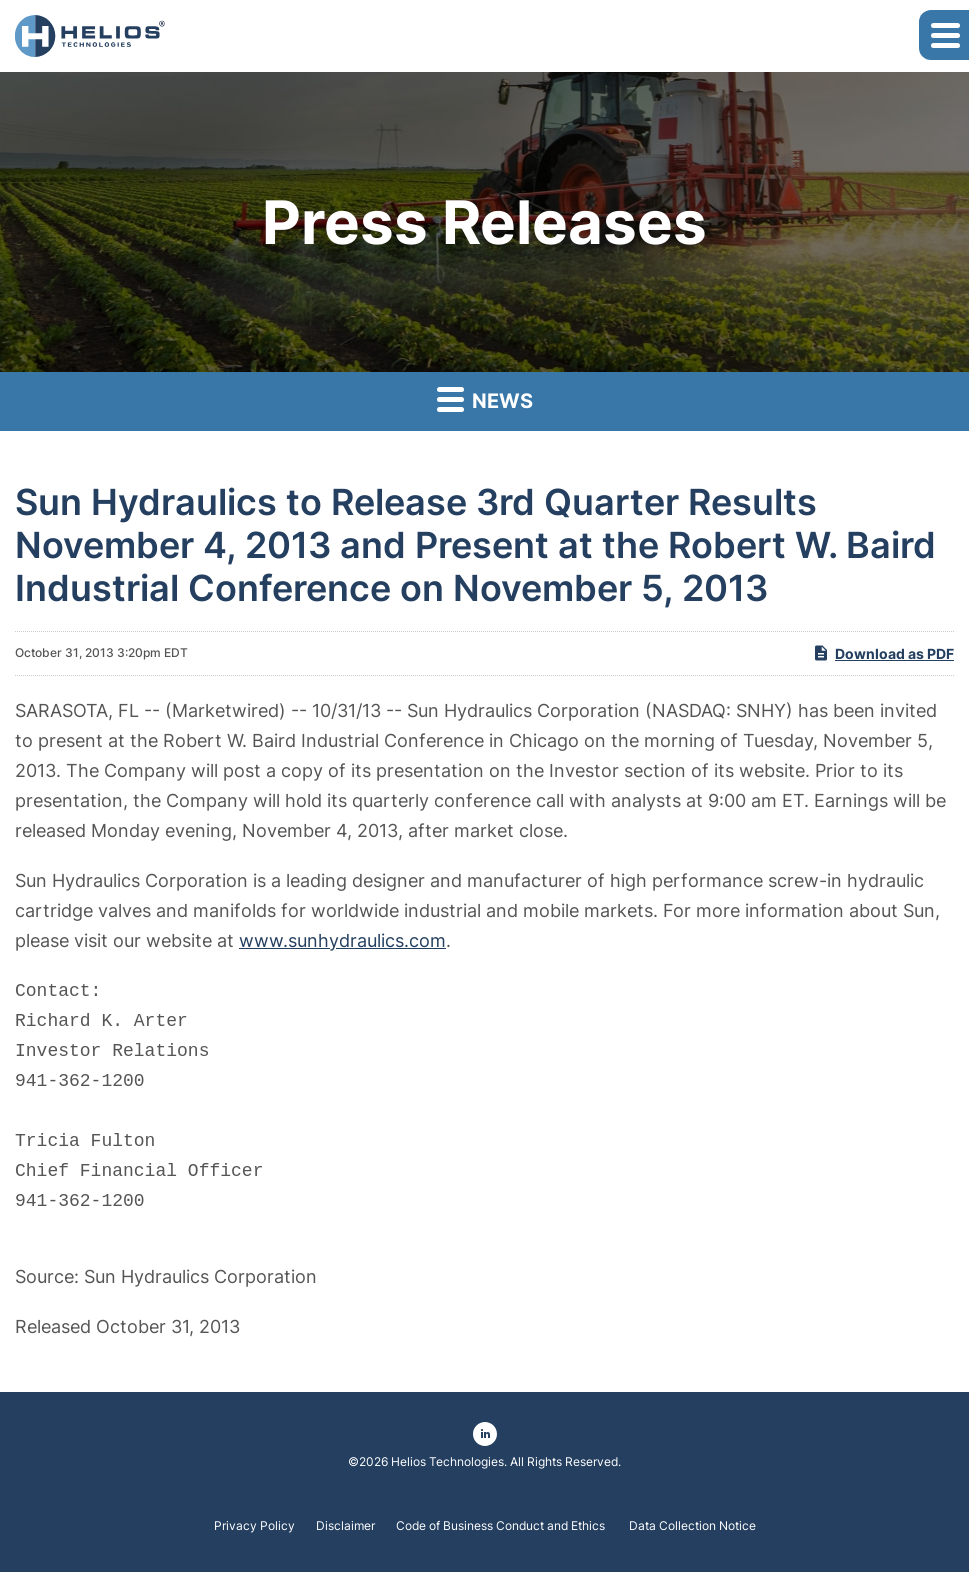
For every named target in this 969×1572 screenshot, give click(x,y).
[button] (944, 35)
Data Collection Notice (692, 1526)
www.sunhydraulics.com (342, 940)
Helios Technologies (447, 1461)
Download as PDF (883, 653)
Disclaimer (345, 1526)
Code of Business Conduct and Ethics (502, 1526)
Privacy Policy (254, 1526)
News (485, 398)
